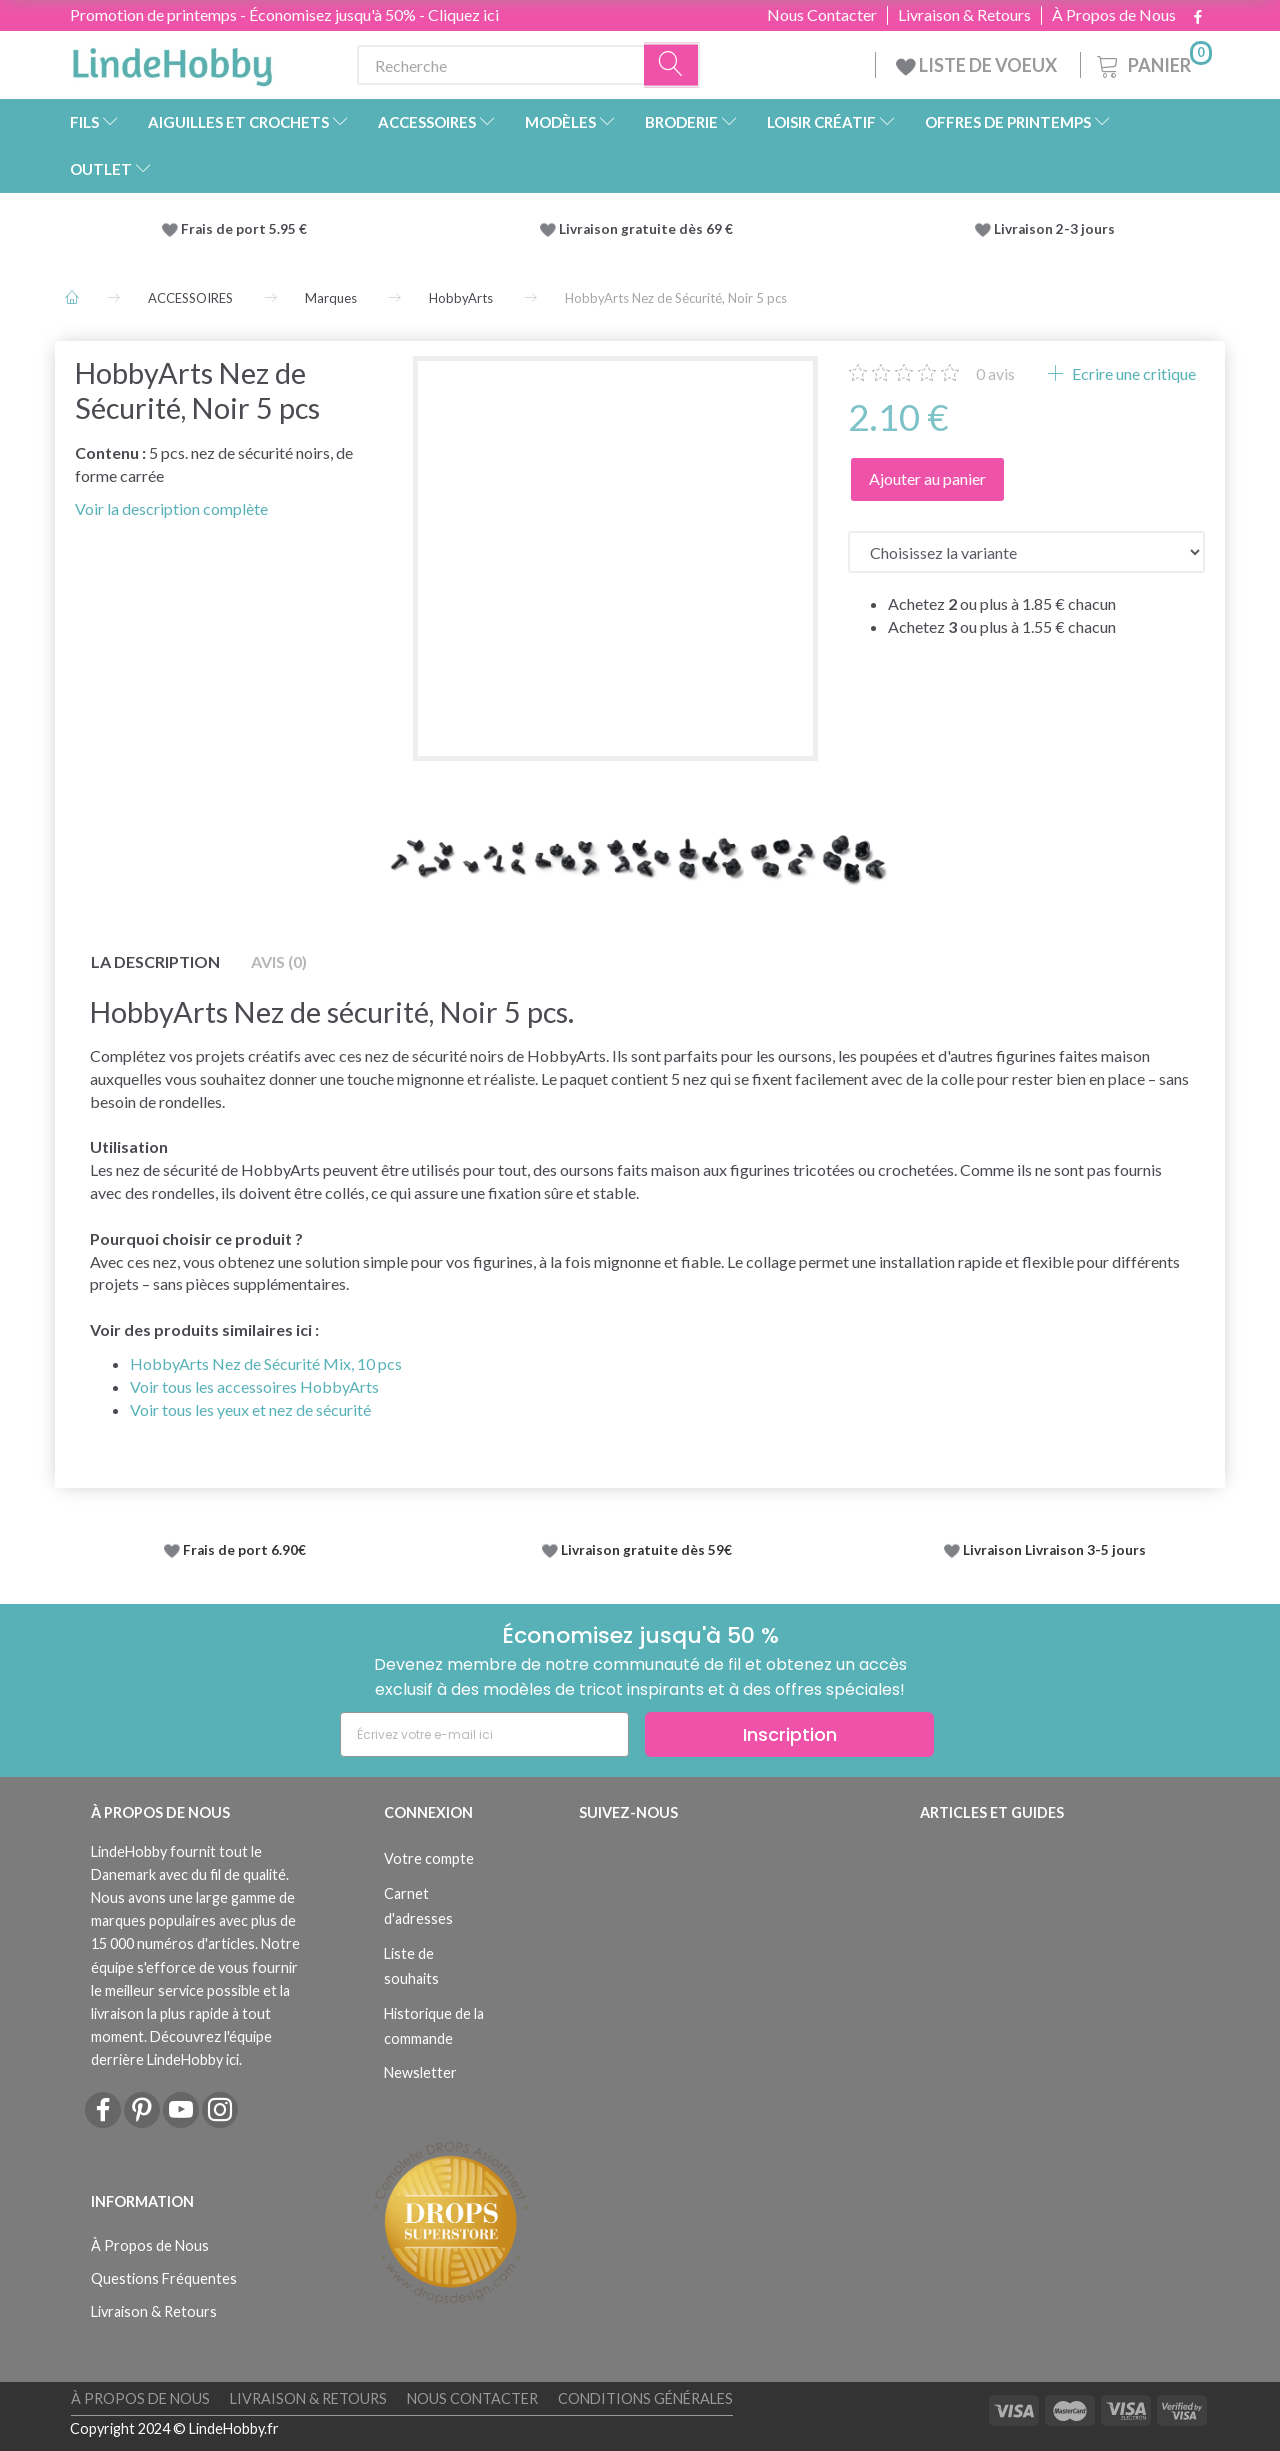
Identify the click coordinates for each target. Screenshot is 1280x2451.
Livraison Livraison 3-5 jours (1054, 1550)
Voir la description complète (171, 508)
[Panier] (1152, 62)
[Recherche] (672, 65)
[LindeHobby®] (172, 61)
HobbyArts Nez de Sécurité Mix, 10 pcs (266, 1363)
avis (995, 373)
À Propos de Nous (1114, 15)
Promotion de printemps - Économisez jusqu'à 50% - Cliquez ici (284, 14)
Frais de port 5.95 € (244, 229)
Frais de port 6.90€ (244, 1550)
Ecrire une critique (1132, 373)
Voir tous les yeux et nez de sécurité (250, 1409)
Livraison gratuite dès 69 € (649, 229)
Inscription (790, 1734)
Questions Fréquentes (164, 2278)
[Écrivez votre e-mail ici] (484, 1734)
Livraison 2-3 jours (1054, 229)
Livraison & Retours (964, 15)
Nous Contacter (822, 15)
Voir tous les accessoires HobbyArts (254, 1386)
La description (155, 961)
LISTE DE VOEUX (978, 65)
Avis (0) (279, 961)
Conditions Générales (645, 2398)
